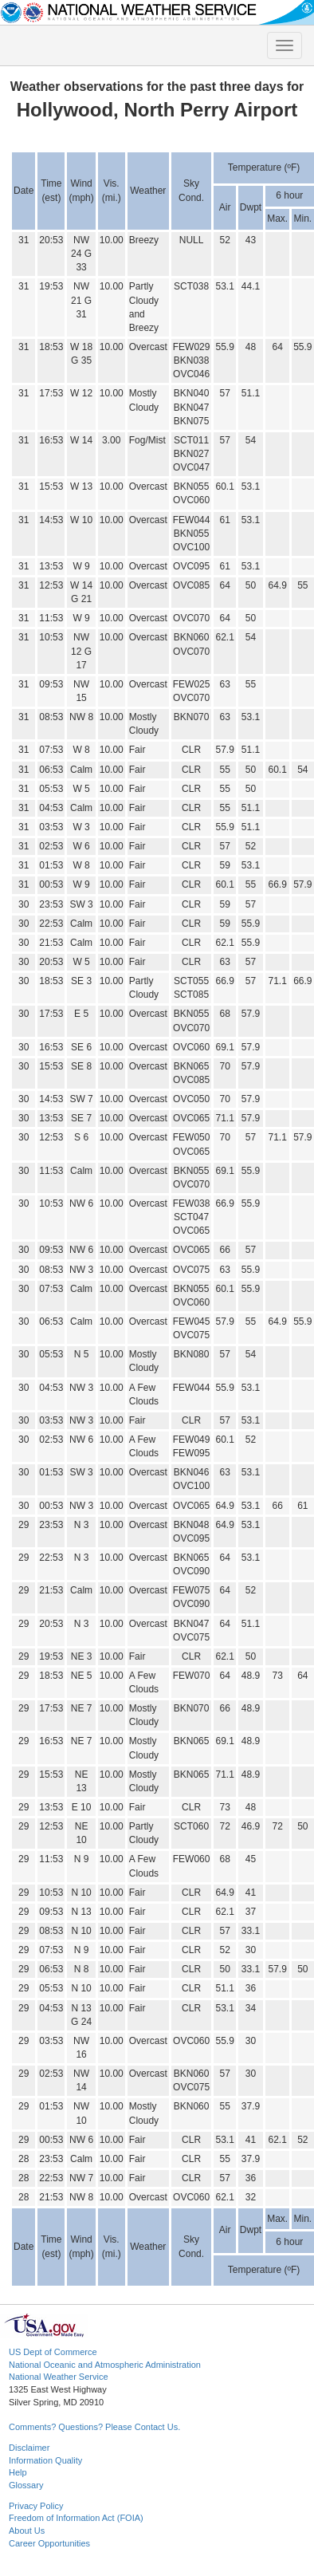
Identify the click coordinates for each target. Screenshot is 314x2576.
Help (18, 2472)
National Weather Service (58, 2376)
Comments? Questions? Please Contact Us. (94, 2427)
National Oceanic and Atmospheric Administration (105, 2364)
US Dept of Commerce (53, 2352)
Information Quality (45, 2460)
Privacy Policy (36, 2506)
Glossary (26, 2485)
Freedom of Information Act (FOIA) (76, 2518)
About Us (27, 2530)
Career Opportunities (49, 2543)
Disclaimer (29, 2447)
